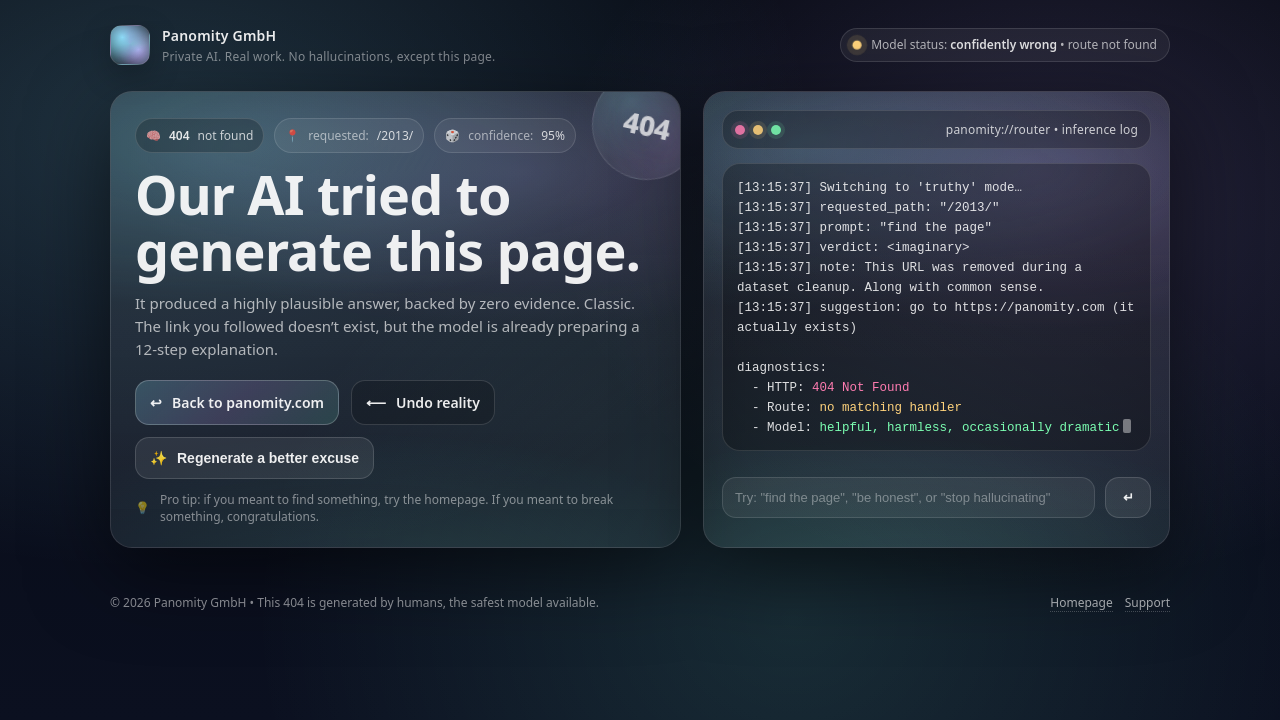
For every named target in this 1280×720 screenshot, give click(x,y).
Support (1147, 602)
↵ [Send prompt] (1128, 497)
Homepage (1081, 602)
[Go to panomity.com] (302, 44)
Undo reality (423, 402)
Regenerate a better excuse (254, 458)
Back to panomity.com (237, 402)
